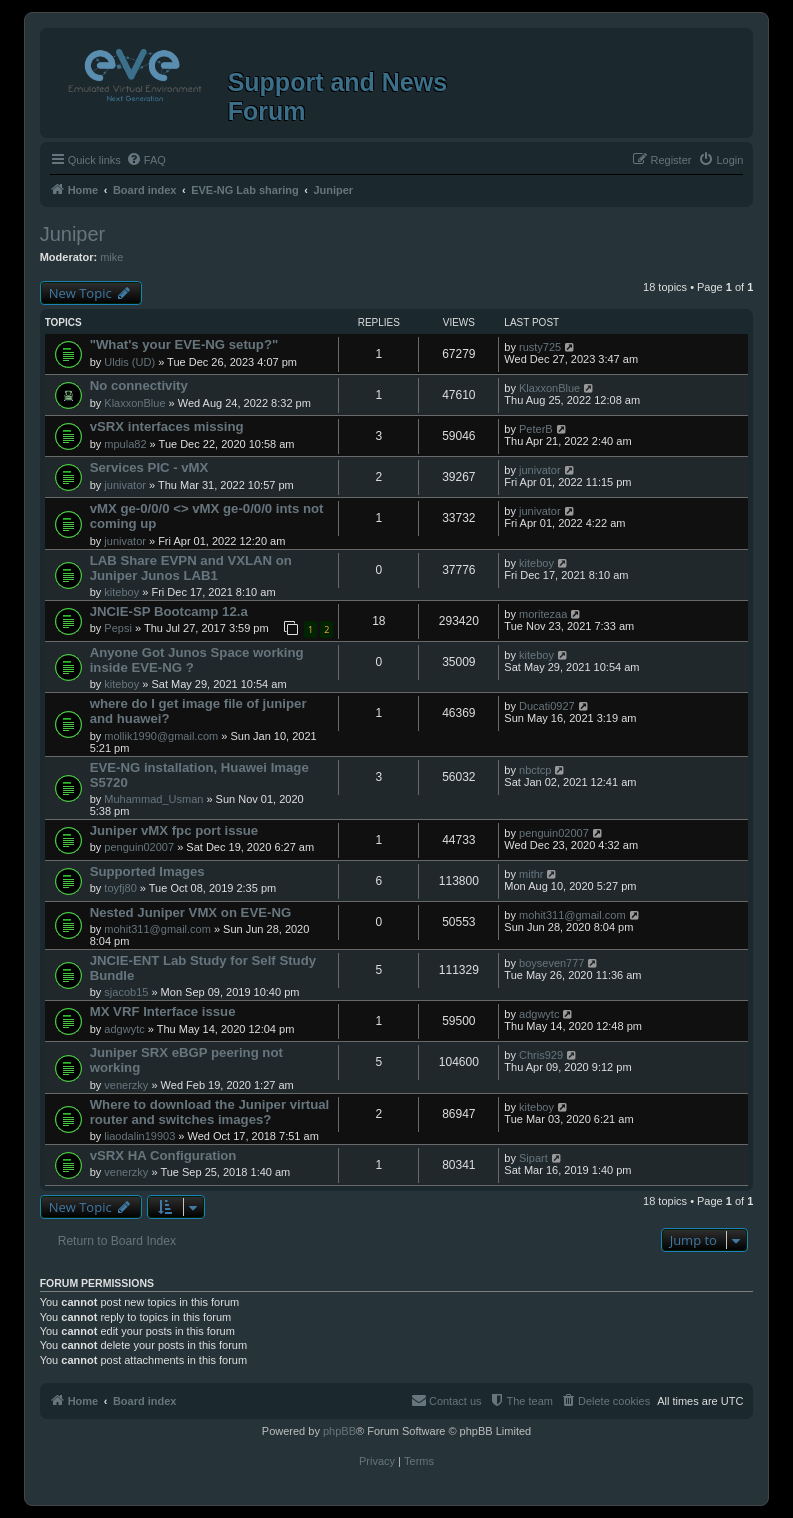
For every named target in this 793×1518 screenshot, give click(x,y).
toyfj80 (120, 888)
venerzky (126, 1085)
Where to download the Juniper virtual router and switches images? (210, 1112)
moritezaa (543, 614)
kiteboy (121, 592)
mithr (531, 874)
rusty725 (540, 347)
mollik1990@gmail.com (161, 736)
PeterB (536, 429)
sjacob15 (126, 992)
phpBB (339, 1431)
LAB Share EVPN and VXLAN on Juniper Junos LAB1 (191, 568)
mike (111, 257)
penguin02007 (139, 847)
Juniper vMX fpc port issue (174, 830)
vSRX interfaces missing (167, 426)
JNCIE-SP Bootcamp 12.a (169, 611)
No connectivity (139, 385)
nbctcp (535, 770)
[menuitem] (146, 160)
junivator (125, 485)
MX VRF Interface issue (163, 1011)
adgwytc (124, 1029)
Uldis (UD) (129, 362)
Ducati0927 (547, 706)
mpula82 (125, 444)
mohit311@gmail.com (157, 929)
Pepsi (118, 628)
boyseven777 (551, 963)
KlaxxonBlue (134, 403)
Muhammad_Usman (153, 799)
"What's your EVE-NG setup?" (184, 344)
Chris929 (541, 1055)
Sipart (533, 1158)
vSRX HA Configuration (163, 1155)
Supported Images (147, 871)
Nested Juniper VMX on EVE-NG (191, 912)
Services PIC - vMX (149, 467)
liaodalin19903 (139, 1136)
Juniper (73, 234)
